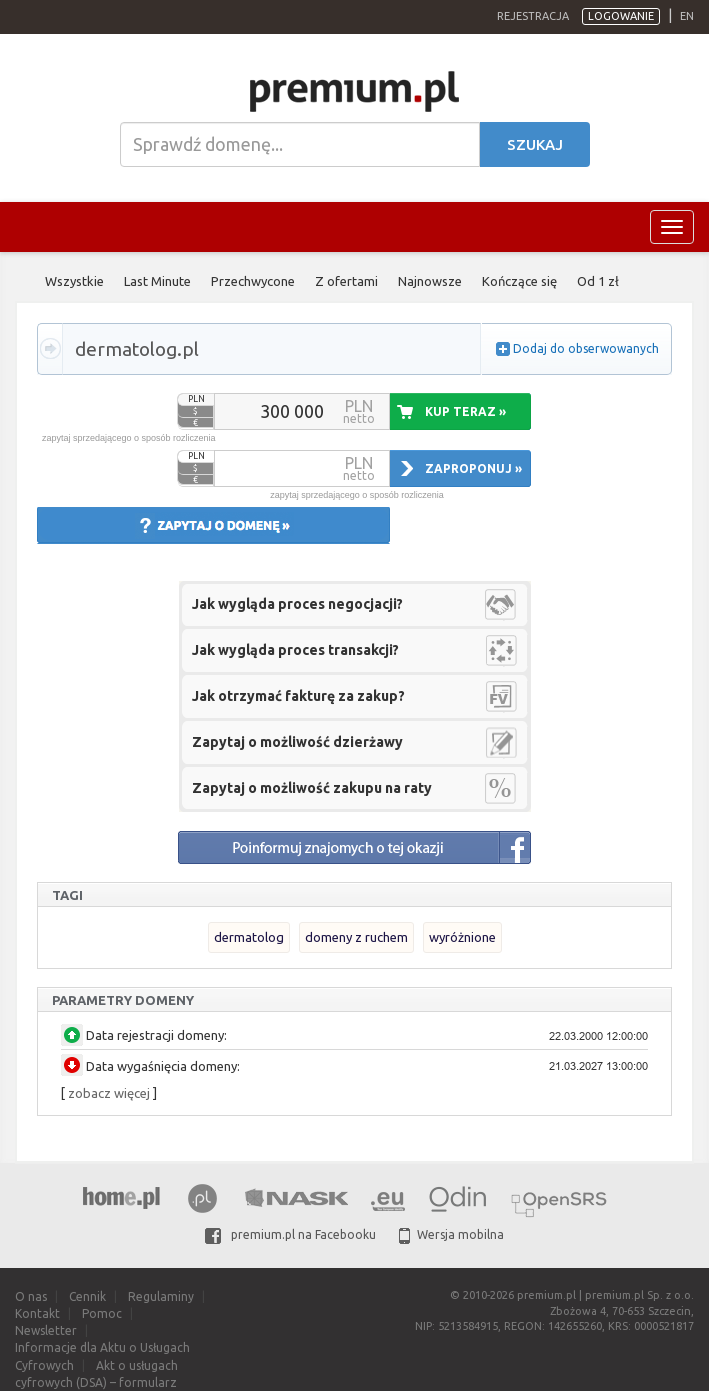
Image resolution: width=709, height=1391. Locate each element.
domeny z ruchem (356, 937)
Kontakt (37, 1313)
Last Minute (157, 281)
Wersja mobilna (451, 1234)
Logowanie (621, 16)
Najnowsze (430, 281)
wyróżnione (462, 937)
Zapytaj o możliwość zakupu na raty (312, 788)
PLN (196, 399)
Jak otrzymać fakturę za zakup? (298, 696)
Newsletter (46, 1330)
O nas (31, 1296)
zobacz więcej (109, 1093)
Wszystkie (74, 281)
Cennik (87, 1296)
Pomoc (102, 1313)
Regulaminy (161, 1296)
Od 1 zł (598, 281)
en (687, 16)
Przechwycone (253, 281)
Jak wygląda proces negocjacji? (297, 604)
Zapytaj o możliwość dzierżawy (297, 742)
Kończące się (519, 281)
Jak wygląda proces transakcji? (295, 650)
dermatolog (249, 937)
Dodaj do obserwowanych (586, 348)
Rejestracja (533, 16)
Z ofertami (346, 281)
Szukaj (535, 144)
